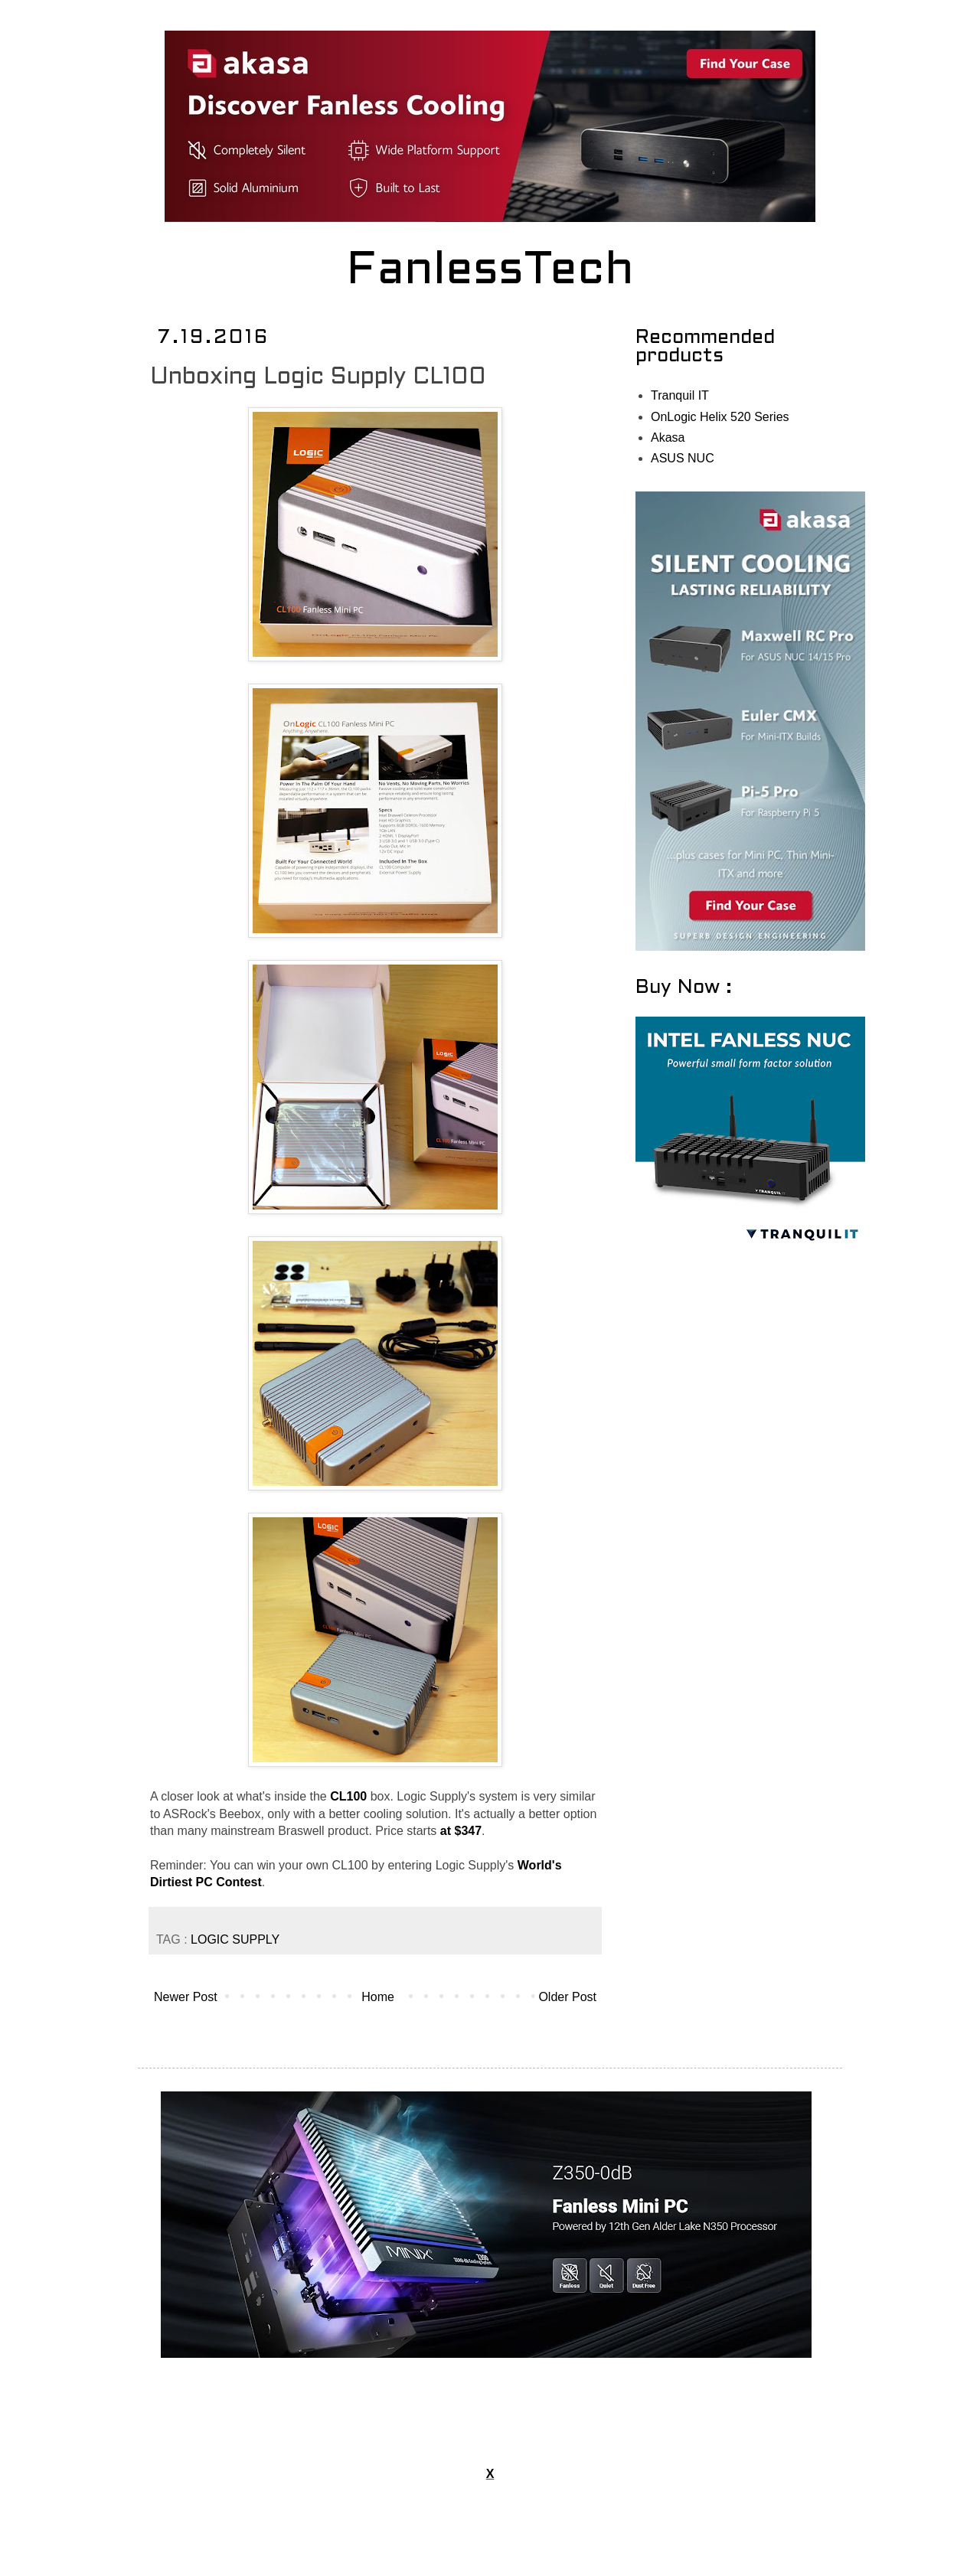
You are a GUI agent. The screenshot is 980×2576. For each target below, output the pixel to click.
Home (377, 1996)
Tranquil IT (680, 395)
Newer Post (185, 1996)
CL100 (348, 1796)
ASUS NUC (682, 458)
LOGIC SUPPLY (235, 1939)
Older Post (567, 1996)
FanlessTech (490, 271)
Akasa (667, 437)
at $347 (461, 1830)
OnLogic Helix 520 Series (720, 416)
